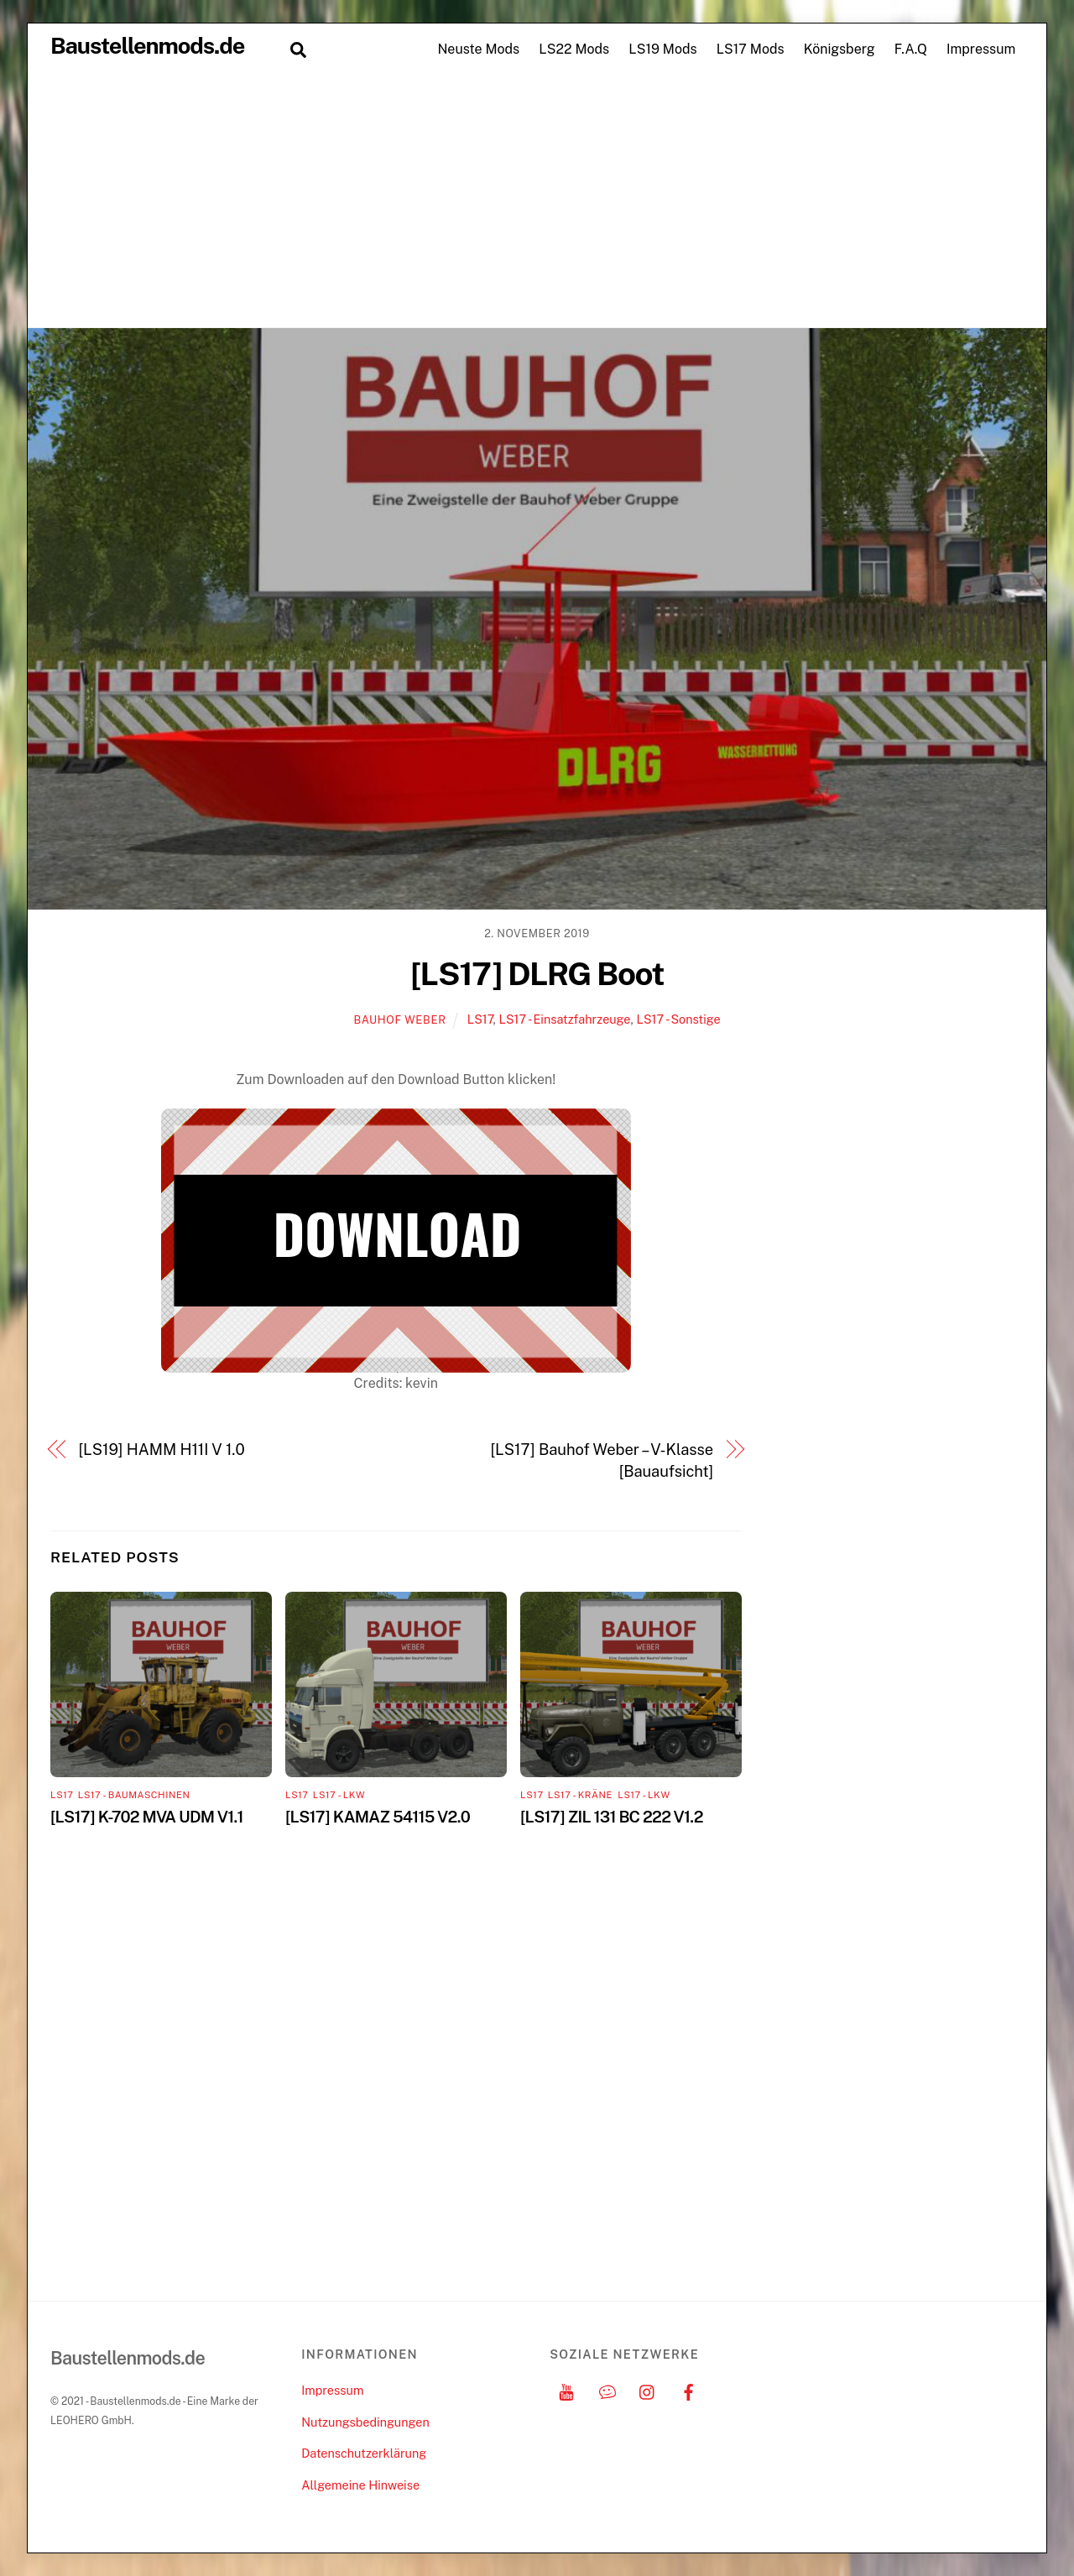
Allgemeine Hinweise (360, 2485)
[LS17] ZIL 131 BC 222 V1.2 (611, 1816)
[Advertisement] (537, 201)
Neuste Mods (478, 49)
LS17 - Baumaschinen (134, 1795)
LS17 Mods (751, 49)
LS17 (480, 1019)
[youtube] (566, 2390)
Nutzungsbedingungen (365, 2422)
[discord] (607, 2390)
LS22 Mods (574, 49)
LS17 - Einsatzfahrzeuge (564, 1019)
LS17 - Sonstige (678, 1019)
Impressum (980, 49)
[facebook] (689, 2390)
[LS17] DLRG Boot (537, 974)
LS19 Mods (662, 49)
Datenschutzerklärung (363, 2453)
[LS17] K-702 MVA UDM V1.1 (146, 1816)
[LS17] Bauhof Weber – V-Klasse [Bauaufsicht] (602, 1460)
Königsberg (839, 49)
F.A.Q (910, 49)
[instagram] (648, 2390)
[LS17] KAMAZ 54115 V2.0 (377, 1816)
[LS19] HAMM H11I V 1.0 (162, 1449)
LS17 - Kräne (580, 1795)
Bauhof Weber (399, 1020)
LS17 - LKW (339, 1795)
